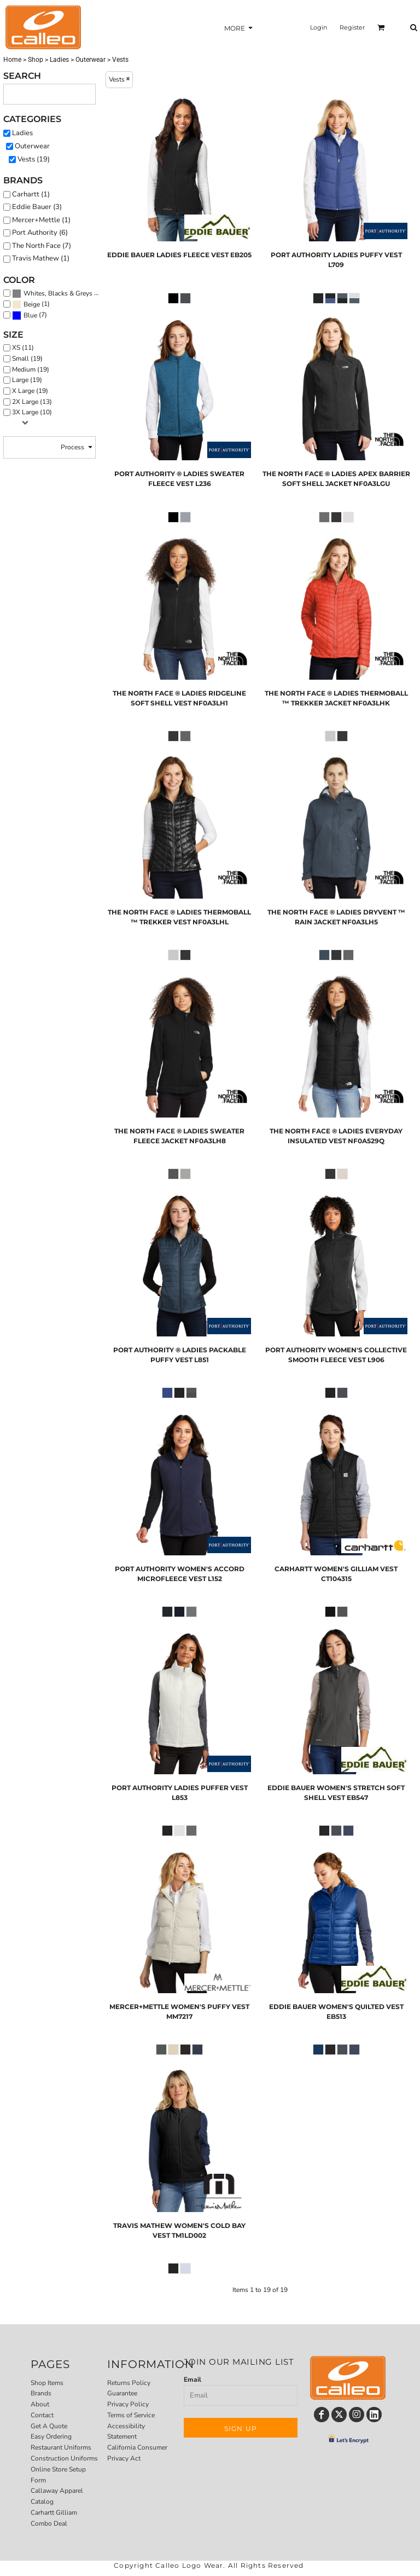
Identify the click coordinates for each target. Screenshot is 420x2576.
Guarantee (122, 2393)
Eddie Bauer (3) (37, 207)
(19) (58, 293)
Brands (41, 2393)
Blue (30, 315)
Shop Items (47, 2382)
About (40, 2404)
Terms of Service (131, 2415)
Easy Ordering (51, 2436)
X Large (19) (30, 390)
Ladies (59, 59)
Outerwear (90, 59)
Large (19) (27, 379)
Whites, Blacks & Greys (58, 293)
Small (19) (27, 358)
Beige (32, 304)
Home (12, 59)
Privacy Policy (128, 2404)
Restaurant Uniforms (61, 2447)
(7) (29, 315)
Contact (42, 2415)
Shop (35, 59)
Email (192, 2379)
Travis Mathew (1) (40, 258)
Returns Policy (128, 2382)
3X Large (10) (32, 412)
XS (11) (23, 347)
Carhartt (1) (31, 194)
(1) (31, 304)
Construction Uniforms (64, 2458)
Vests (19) (34, 159)
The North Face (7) (41, 246)
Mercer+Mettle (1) (41, 220)
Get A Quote (49, 2426)
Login (318, 27)
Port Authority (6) (40, 233)
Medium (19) (30, 369)
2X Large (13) (32, 401)
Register (352, 27)
